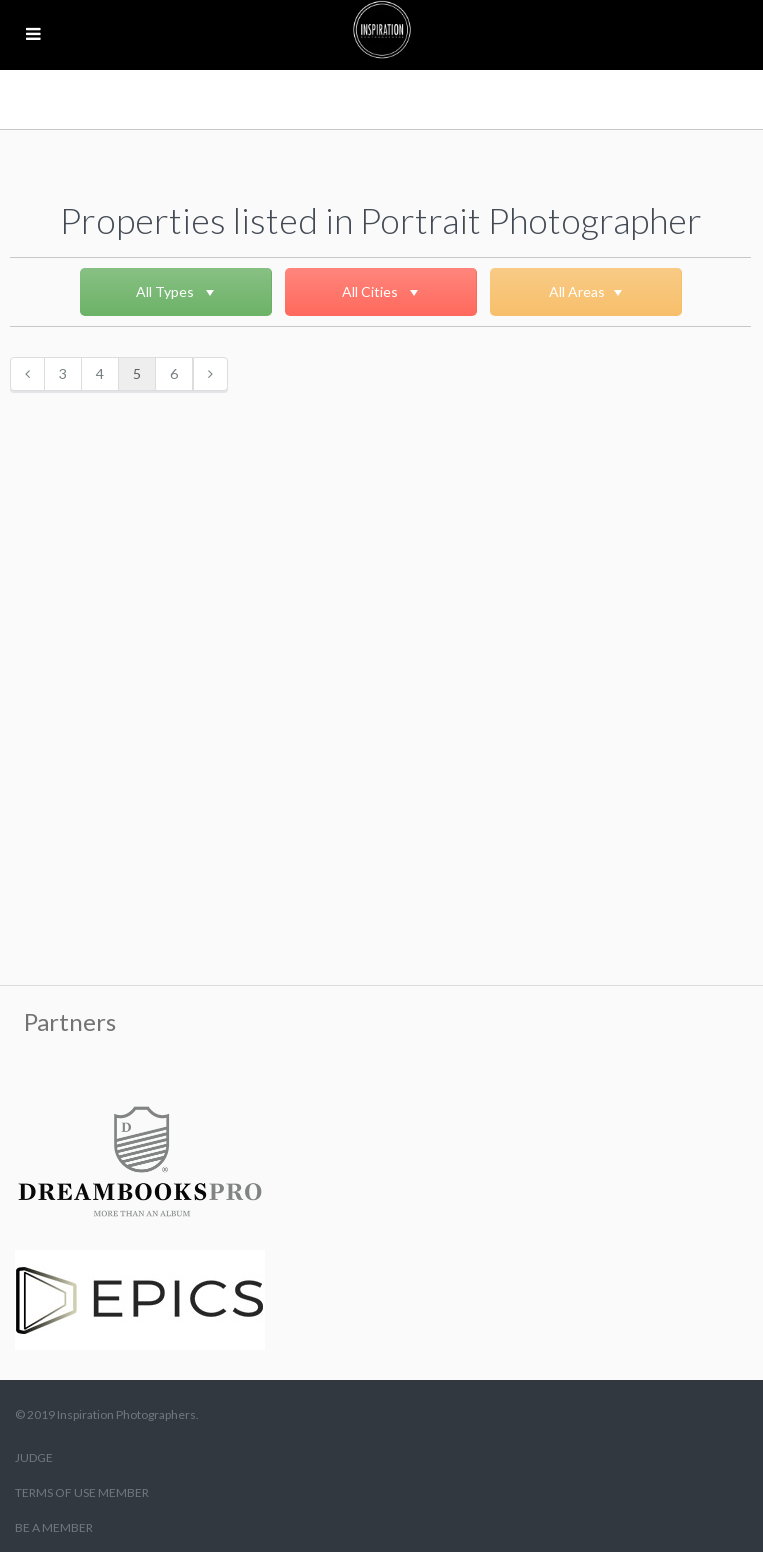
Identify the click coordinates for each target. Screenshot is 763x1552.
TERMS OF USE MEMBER (82, 1492)
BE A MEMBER (54, 1527)
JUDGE (34, 1457)
